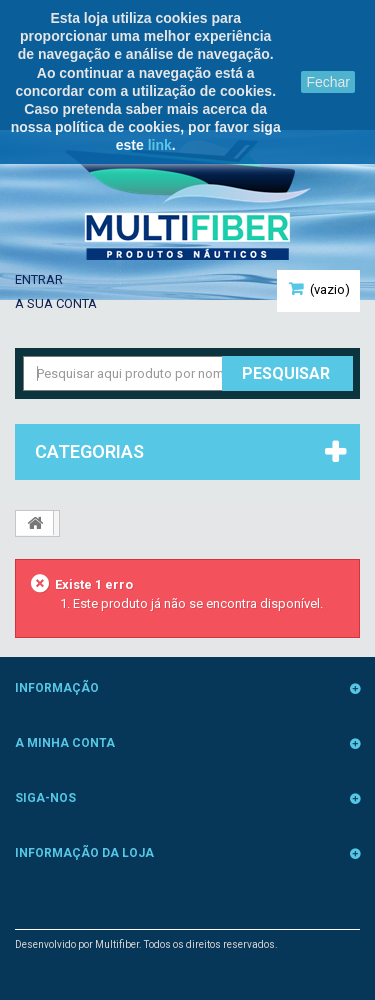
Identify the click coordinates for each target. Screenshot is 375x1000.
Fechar (328, 82)
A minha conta (65, 743)
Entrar (39, 279)
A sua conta (56, 303)
